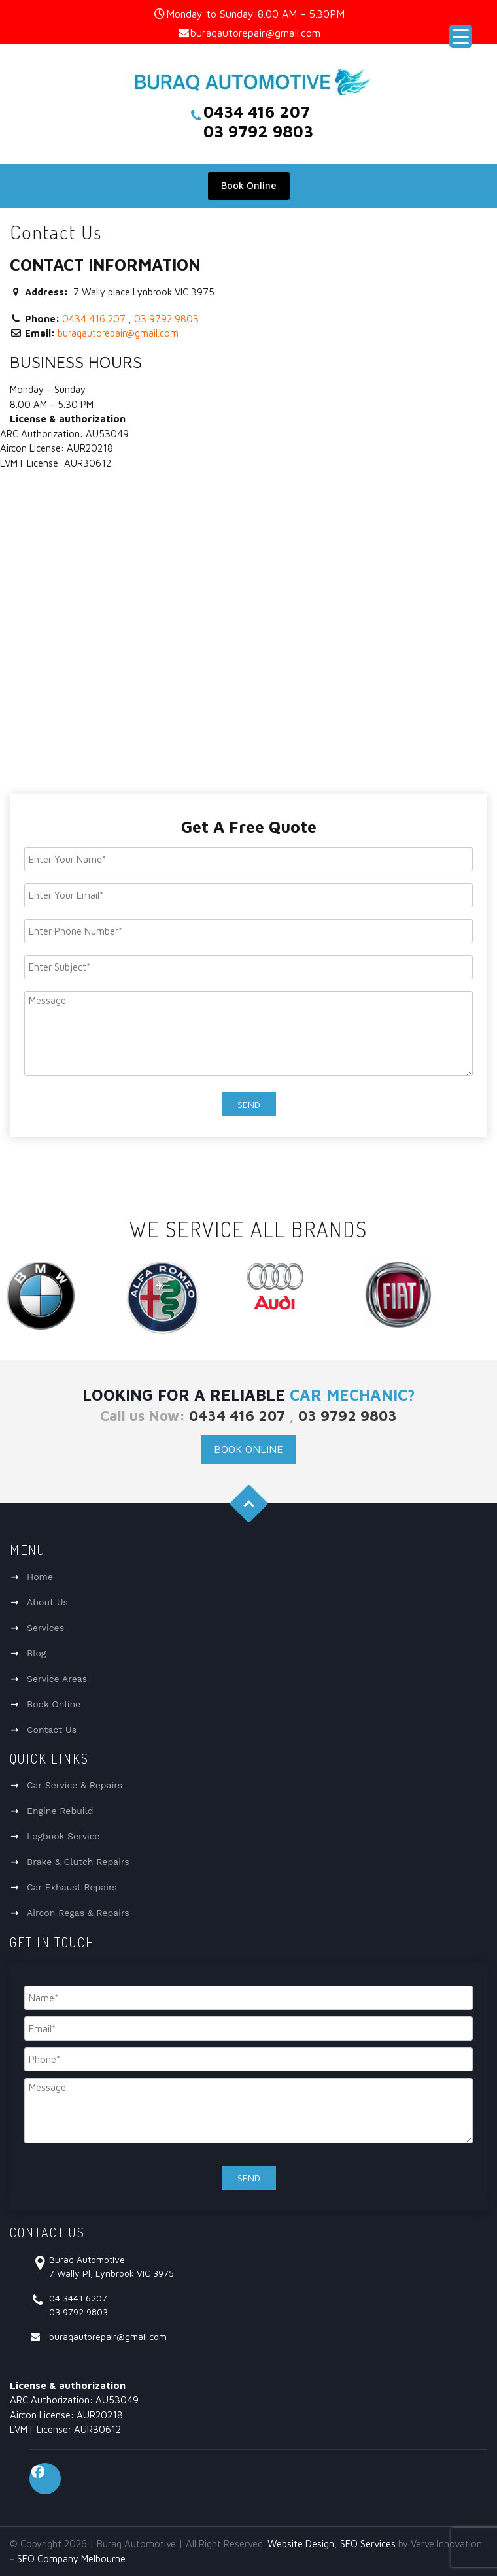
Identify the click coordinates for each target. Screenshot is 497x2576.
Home (40, 1576)
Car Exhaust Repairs (72, 1887)
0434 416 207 (94, 318)
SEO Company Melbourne (71, 2558)
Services (45, 1627)
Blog (36, 1653)
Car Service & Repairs (74, 1785)
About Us (47, 1602)
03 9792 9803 (166, 318)
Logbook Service (63, 1836)
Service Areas (57, 1678)
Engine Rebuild (60, 1810)
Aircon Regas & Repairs (78, 1912)
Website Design (300, 2543)
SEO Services (368, 2543)
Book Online (249, 185)
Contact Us (52, 1729)
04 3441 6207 (78, 2297)
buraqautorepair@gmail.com (255, 33)
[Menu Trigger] (460, 36)
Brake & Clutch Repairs (78, 1861)
